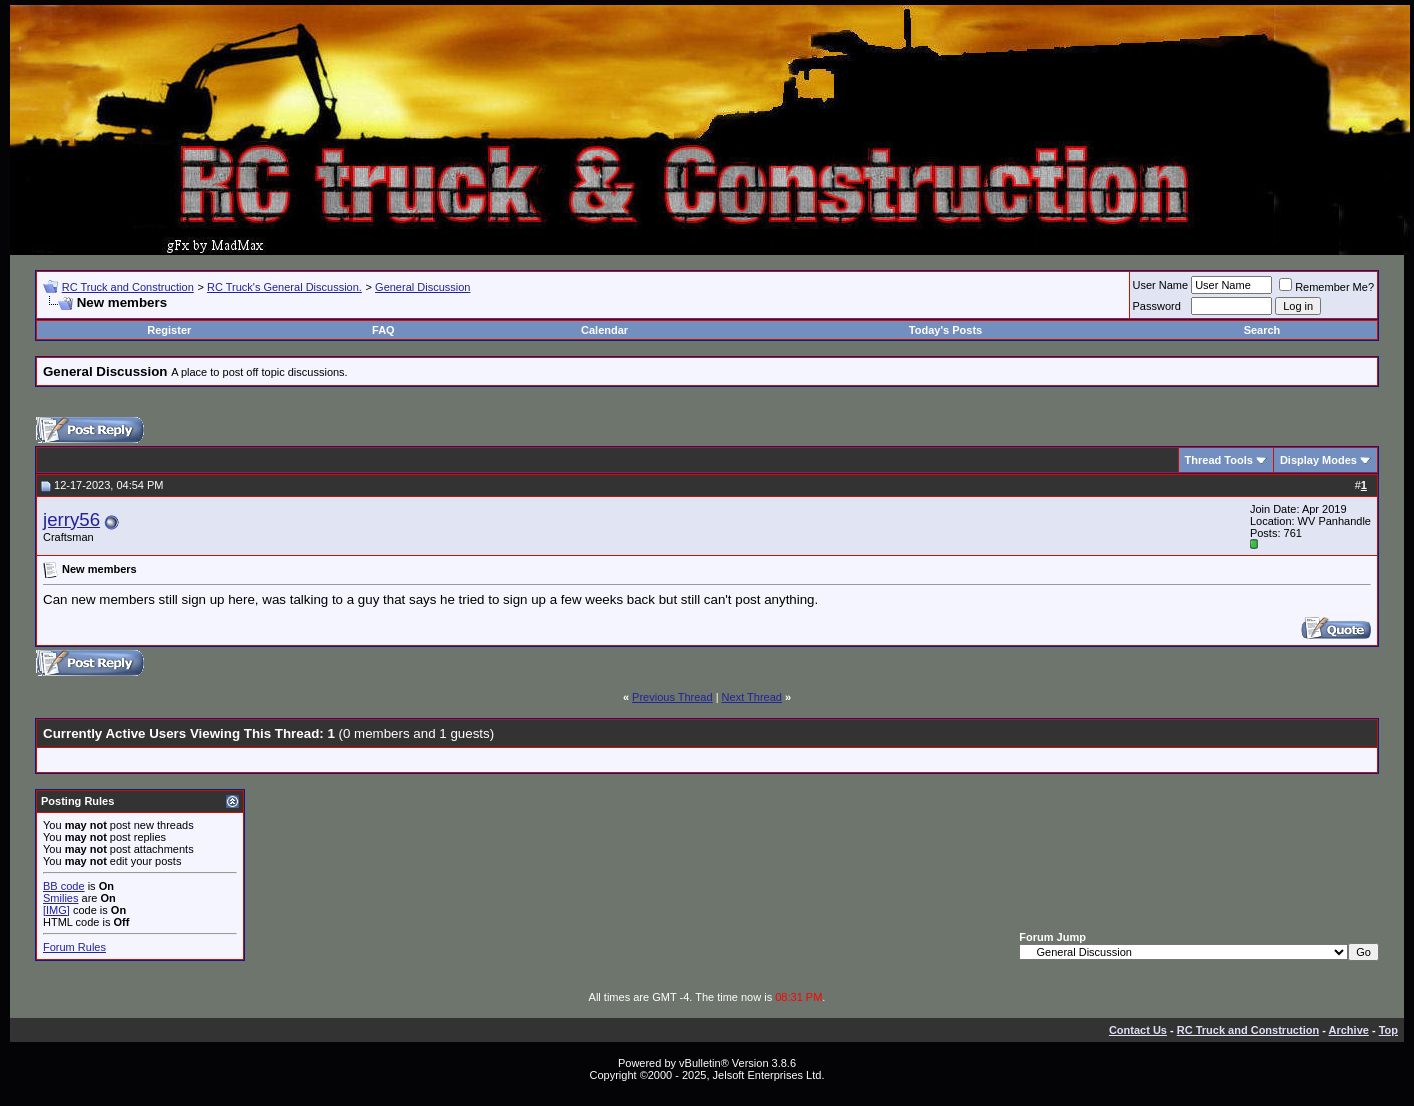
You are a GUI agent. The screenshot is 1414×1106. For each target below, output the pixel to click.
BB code (64, 886)
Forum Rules (74, 947)
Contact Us (1138, 1030)
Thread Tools (1219, 460)
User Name (1161, 285)
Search (1262, 330)
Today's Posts (945, 330)
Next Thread (752, 697)
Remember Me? (1326, 287)
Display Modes (1318, 460)
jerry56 (71, 519)
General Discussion (422, 287)
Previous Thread (672, 697)
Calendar (604, 330)
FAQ (383, 330)
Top (1388, 1030)
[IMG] (56, 910)
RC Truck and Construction (128, 287)
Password (1157, 306)
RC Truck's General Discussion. (284, 287)
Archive (1349, 1030)
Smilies (60, 898)
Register (169, 330)
